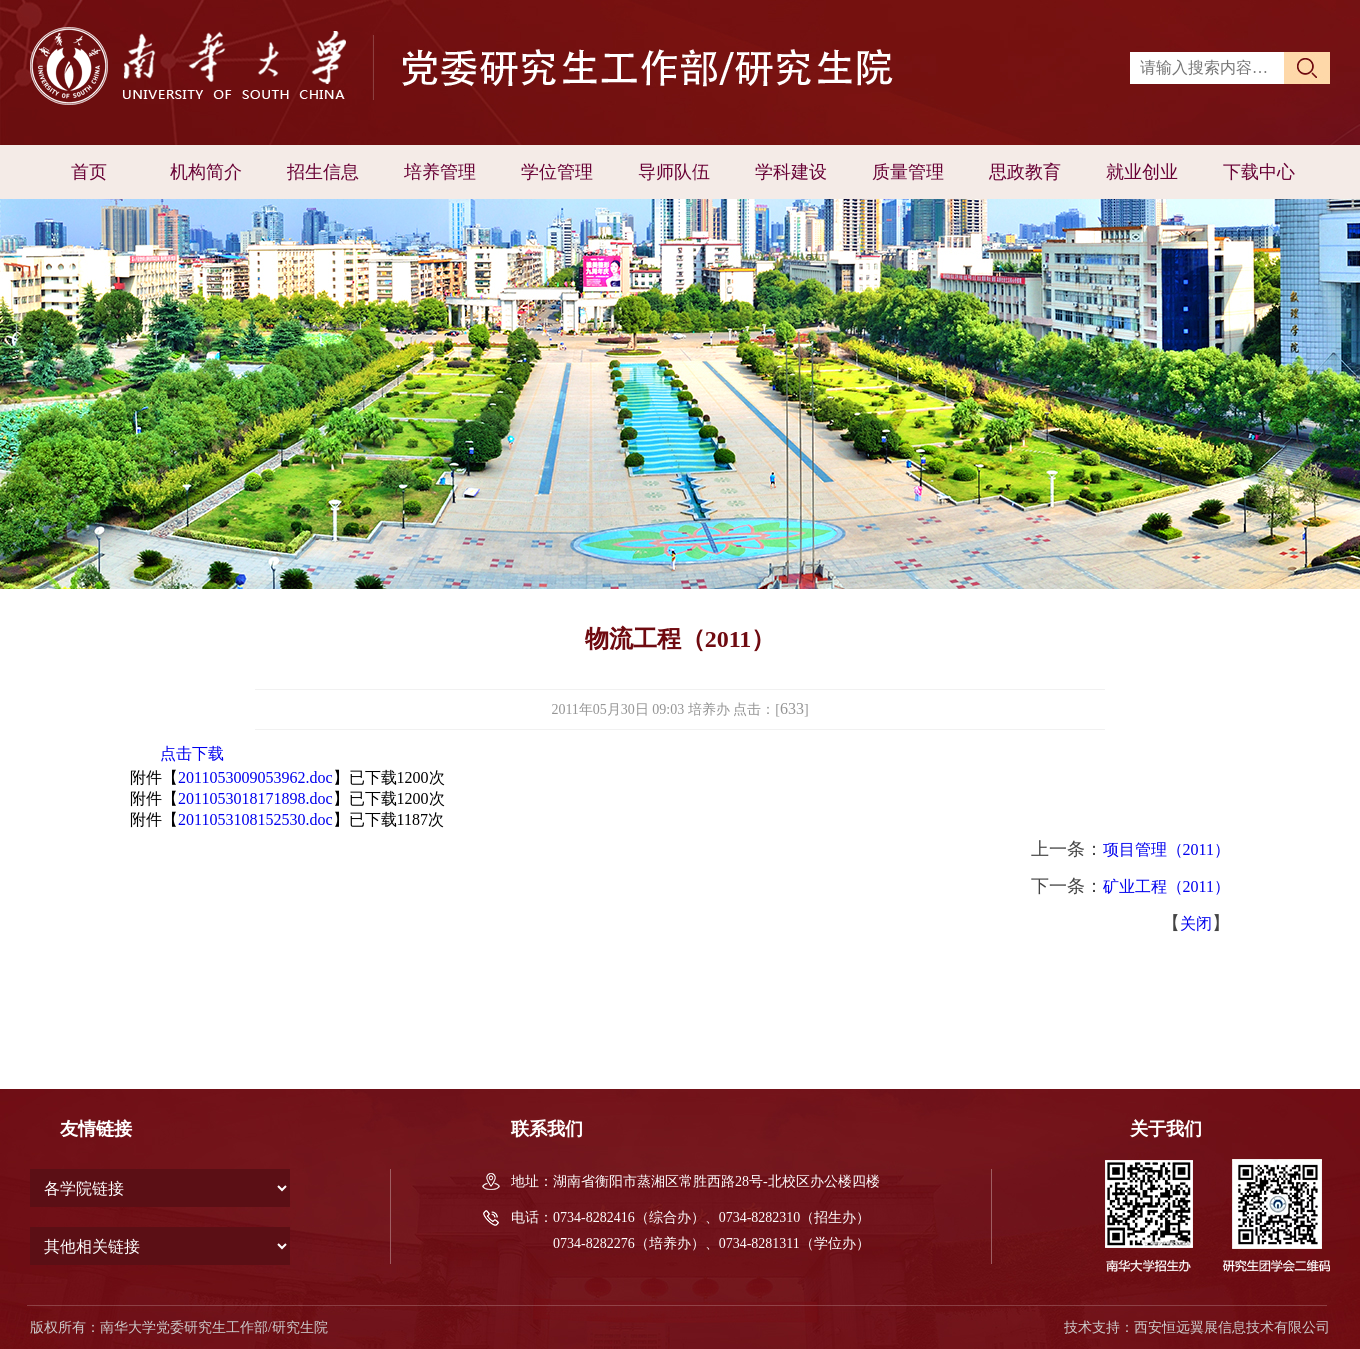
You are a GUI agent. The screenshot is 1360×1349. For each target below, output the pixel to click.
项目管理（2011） (1166, 849)
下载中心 (1259, 172)
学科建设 (791, 172)
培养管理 (440, 172)
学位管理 (557, 172)
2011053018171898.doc (255, 798)
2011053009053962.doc (255, 777)
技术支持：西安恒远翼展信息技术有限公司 (1197, 1327)
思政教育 (1025, 172)
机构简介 (206, 172)
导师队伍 (674, 172)
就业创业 (1142, 172)
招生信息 (323, 172)
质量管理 (908, 172)
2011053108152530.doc (255, 819)
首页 (89, 172)
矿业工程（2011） (1166, 886)
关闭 (1196, 923)
